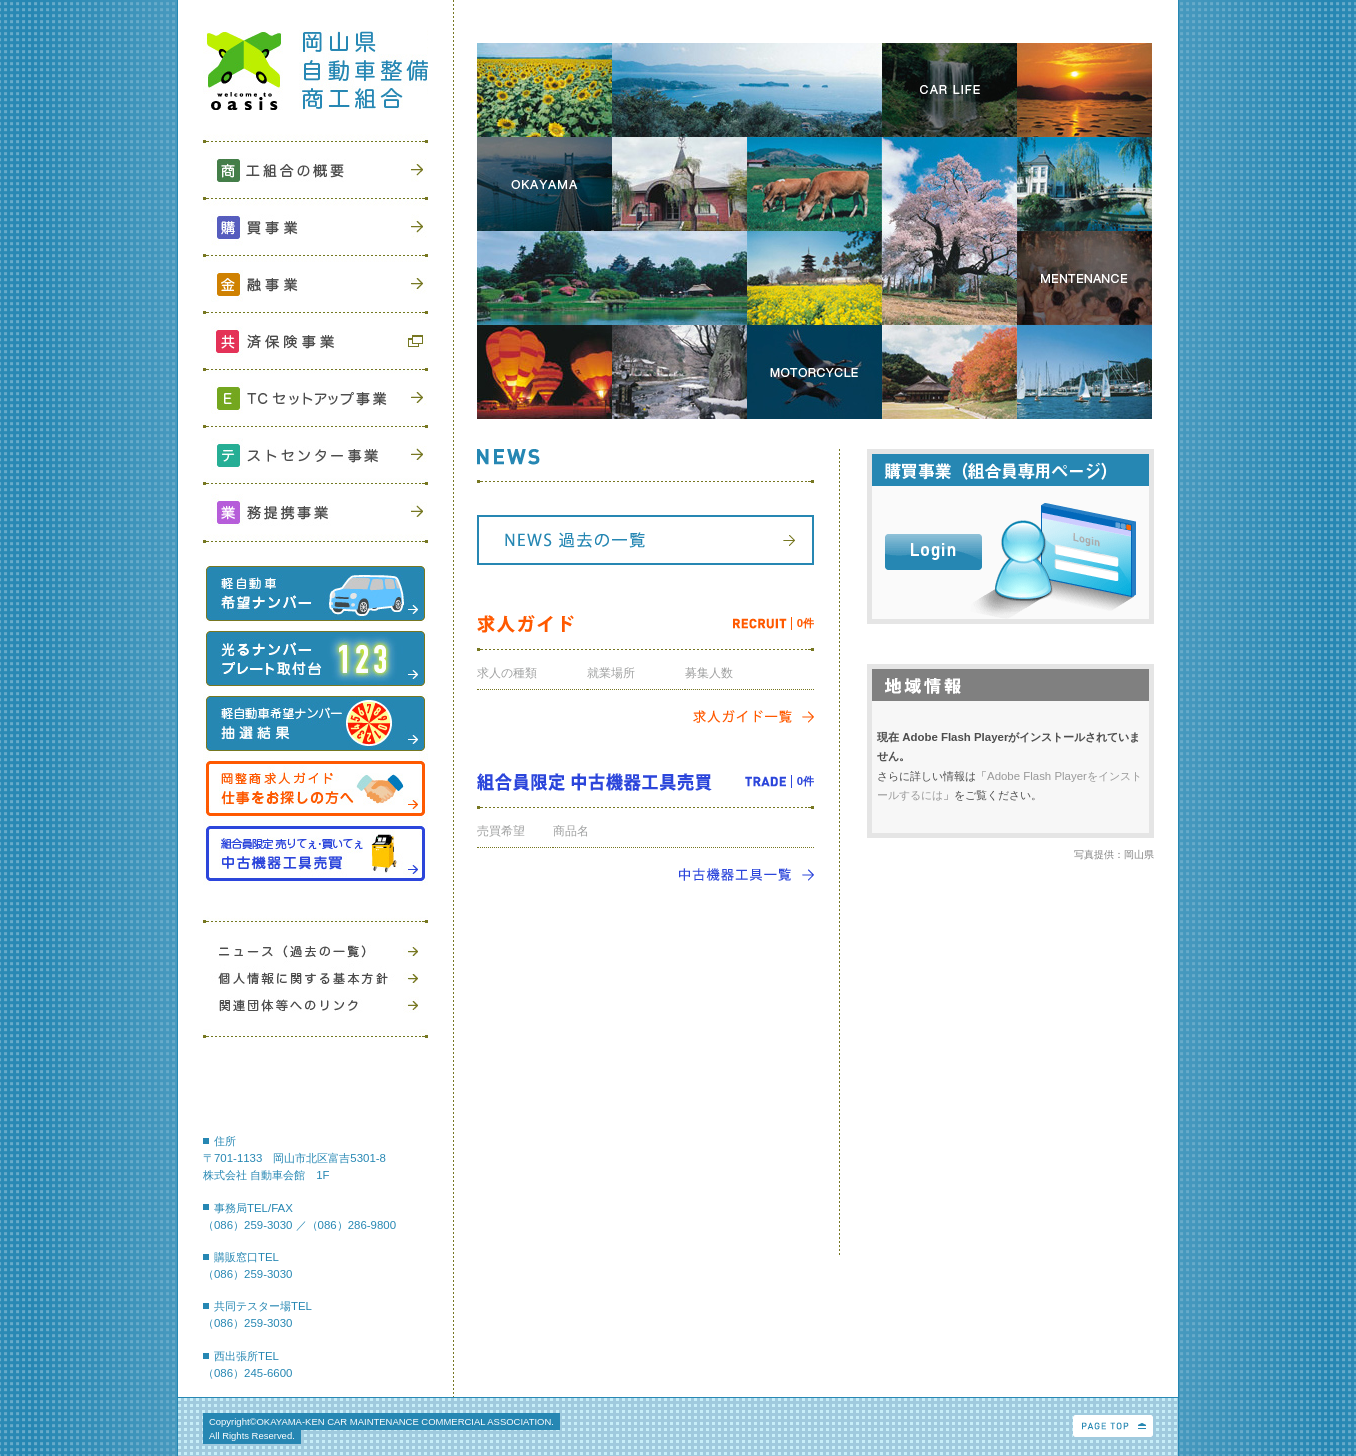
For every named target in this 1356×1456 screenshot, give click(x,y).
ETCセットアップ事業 (315, 396)
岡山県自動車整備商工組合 (315, 77)
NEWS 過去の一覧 (645, 540)
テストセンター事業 (315, 453)
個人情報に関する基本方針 (315, 978)
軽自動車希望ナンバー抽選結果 (315, 723)
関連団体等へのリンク (315, 1005)
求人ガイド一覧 (753, 716)
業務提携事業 (315, 510)
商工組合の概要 (315, 168)
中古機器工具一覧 (746, 874)
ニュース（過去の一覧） (315, 951)
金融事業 (315, 282)
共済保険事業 (315, 339)
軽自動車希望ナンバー (315, 593)
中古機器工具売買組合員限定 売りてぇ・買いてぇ (315, 853)
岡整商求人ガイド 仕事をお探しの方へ (315, 788)
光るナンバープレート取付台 (315, 658)
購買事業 (315, 225)
